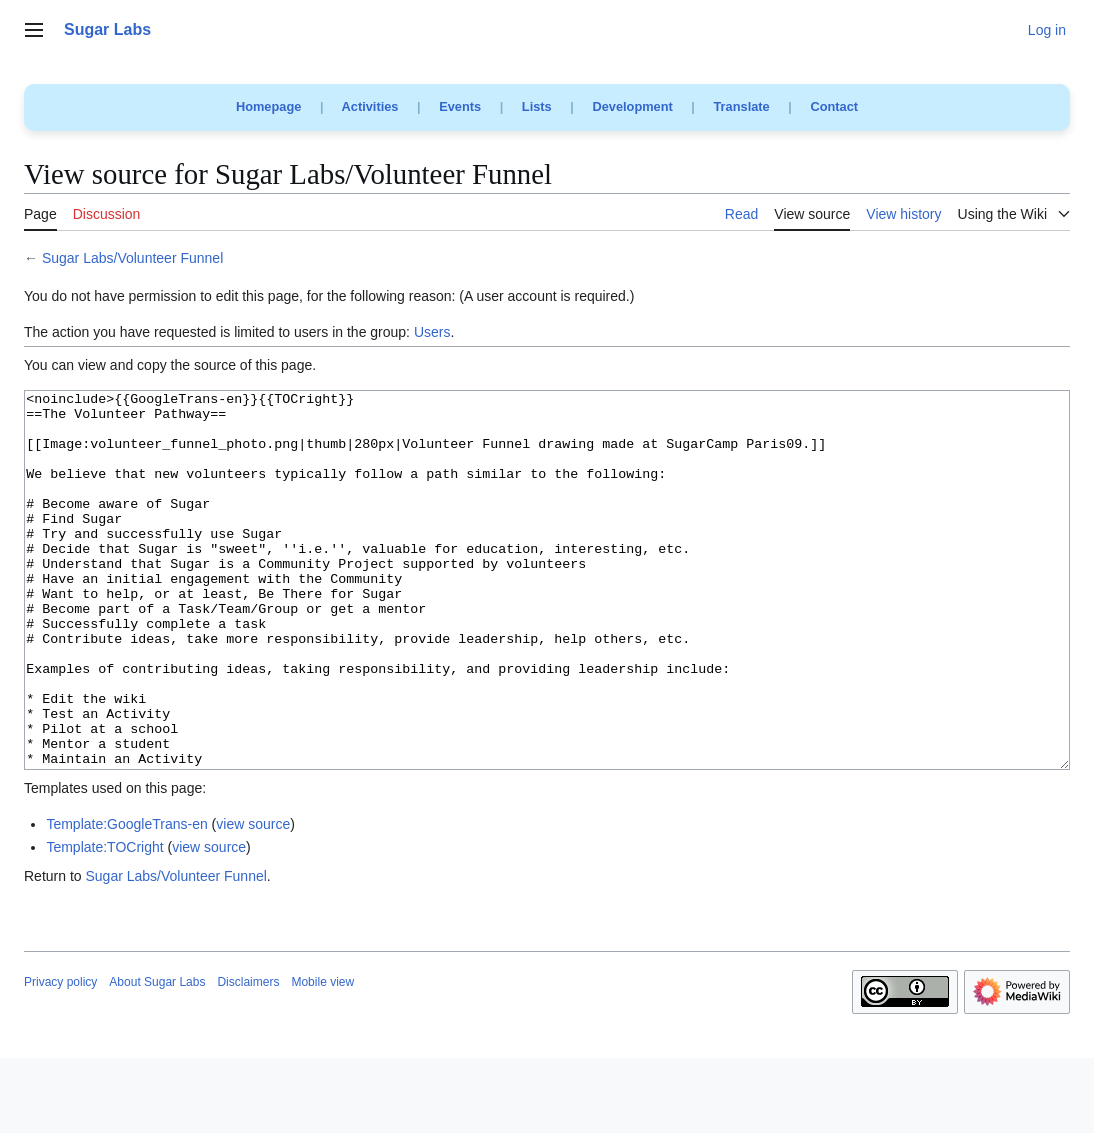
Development (632, 106)
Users (432, 332)
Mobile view (322, 1057)
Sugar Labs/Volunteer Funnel (132, 258)
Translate (742, 106)
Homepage (268, 106)
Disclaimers (248, 1057)
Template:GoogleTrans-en (126, 899)
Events (460, 106)
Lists (537, 106)
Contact (834, 106)
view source (253, 899)
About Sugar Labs (157, 1057)
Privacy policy (60, 1057)
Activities (370, 106)
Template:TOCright (104, 922)
